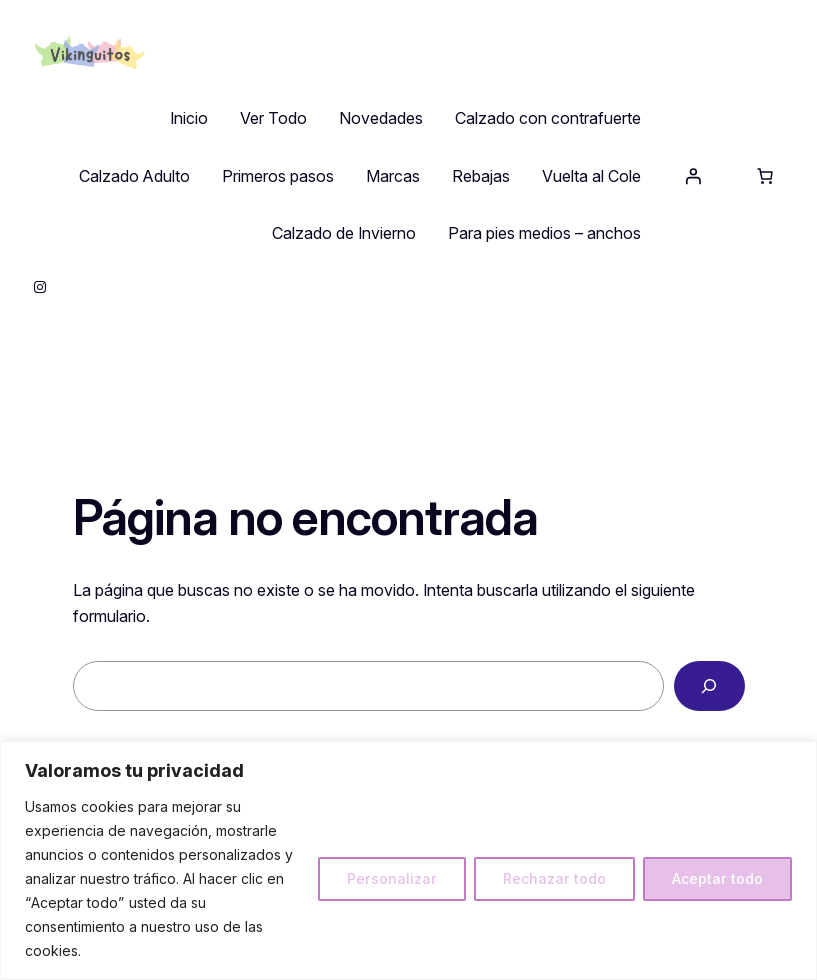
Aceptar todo (717, 878)
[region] (408, 860)
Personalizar (392, 878)
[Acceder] (693, 176)
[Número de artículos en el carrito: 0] (765, 176)
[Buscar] (709, 685)
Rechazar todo (554, 878)
